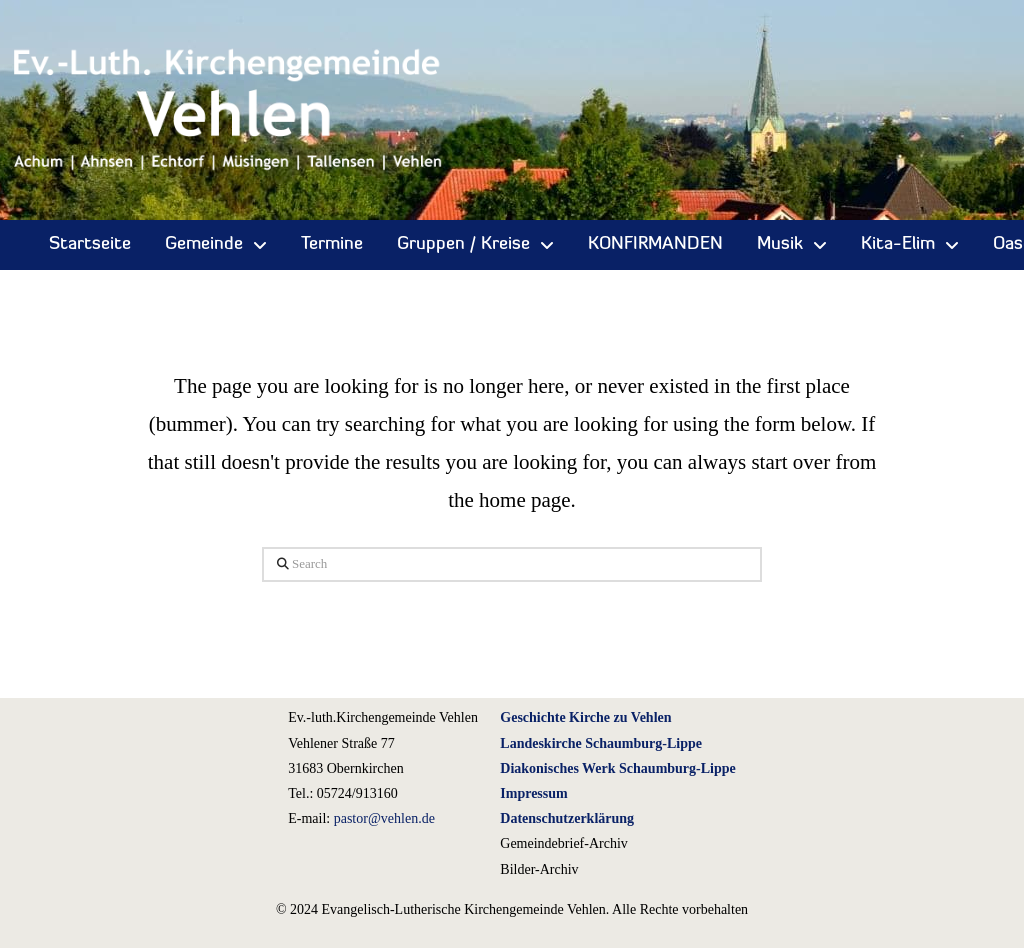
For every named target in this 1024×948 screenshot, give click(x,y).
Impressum (533, 793)
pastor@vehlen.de (384, 818)
